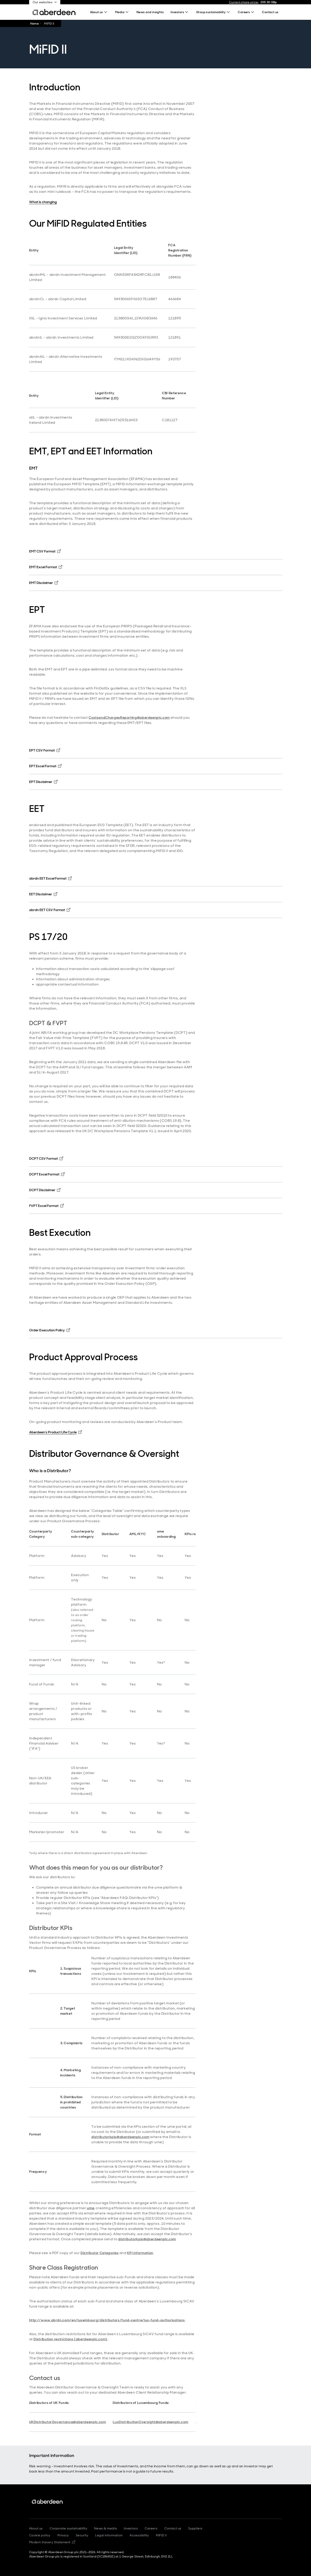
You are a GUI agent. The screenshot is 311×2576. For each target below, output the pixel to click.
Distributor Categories (100, 2253)
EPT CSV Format (44, 750)
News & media (105, 2528)
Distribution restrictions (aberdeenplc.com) (70, 2339)
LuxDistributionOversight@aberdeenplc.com (150, 2422)
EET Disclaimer (43, 894)
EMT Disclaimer (43, 582)
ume (90, 2208)
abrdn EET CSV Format (49, 910)
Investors (131, 2528)
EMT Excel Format (45, 567)
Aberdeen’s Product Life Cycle (55, 1432)
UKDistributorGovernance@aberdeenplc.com (67, 2422)
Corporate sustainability (68, 2528)
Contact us (172, 2528)
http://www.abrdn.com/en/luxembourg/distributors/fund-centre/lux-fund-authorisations (107, 2320)
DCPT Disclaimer (44, 1190)
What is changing (43, 202)
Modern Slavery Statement (52, 2542)
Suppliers (195, 2528)
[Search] (99, 12)
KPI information (140, 2253)
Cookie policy (40, 2535)
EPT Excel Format (45, 766)
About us (36, 2528)
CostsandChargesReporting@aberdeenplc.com (129, 717)
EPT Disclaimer (43, 782)
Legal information (109, 2535)
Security (82, 2535)
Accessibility (139, 2535)
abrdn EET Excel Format (50, 878)
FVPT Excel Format (46, 1205)
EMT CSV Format (45, 551)
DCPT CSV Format (46, 1158)
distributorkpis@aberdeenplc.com (120, 2137)
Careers (151, 2528)
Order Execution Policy (49, 1330)
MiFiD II (161, 2535)
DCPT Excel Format (47, 1174)
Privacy (63, 2535)
